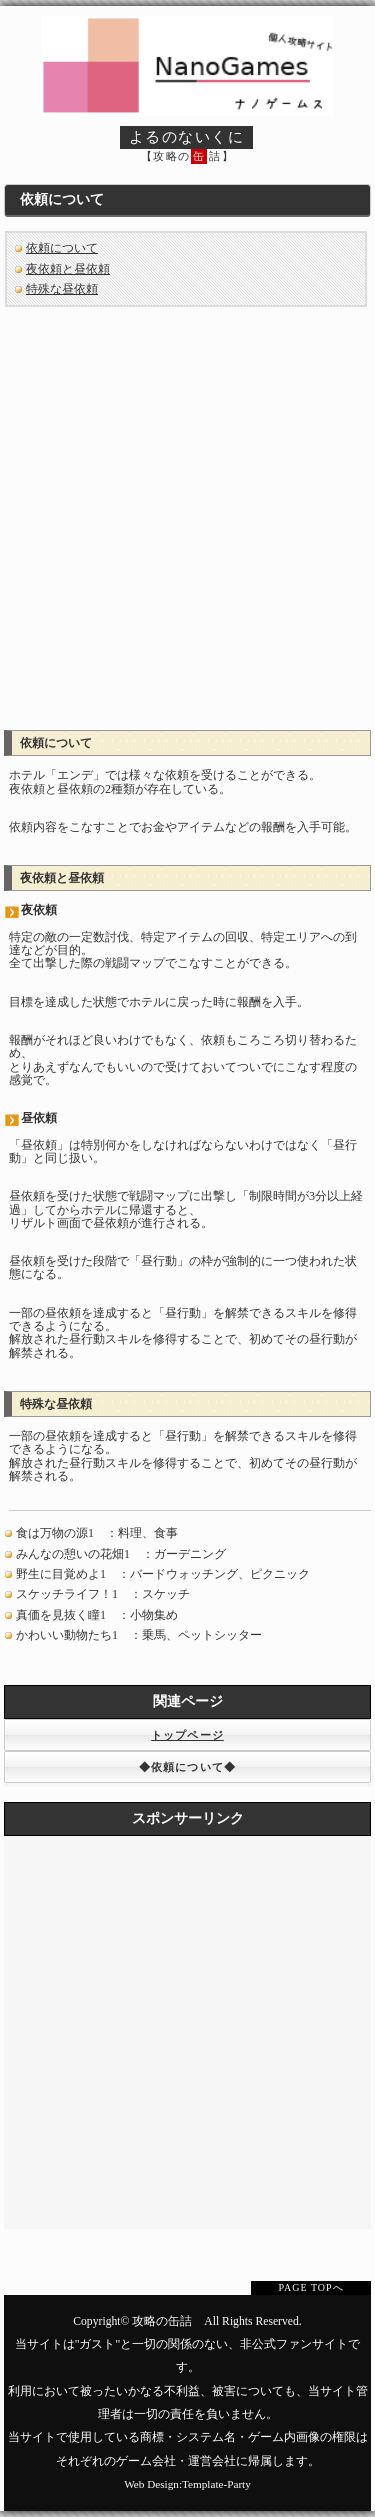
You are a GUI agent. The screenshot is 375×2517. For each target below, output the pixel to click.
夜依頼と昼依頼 (68, 269)
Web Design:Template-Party (187, 2484)
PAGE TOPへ (310, 2287)
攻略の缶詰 (162, 2321)
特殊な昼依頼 (62, 289)
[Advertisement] (187, 511)
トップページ (187, 1735)
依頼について (62, 248)
